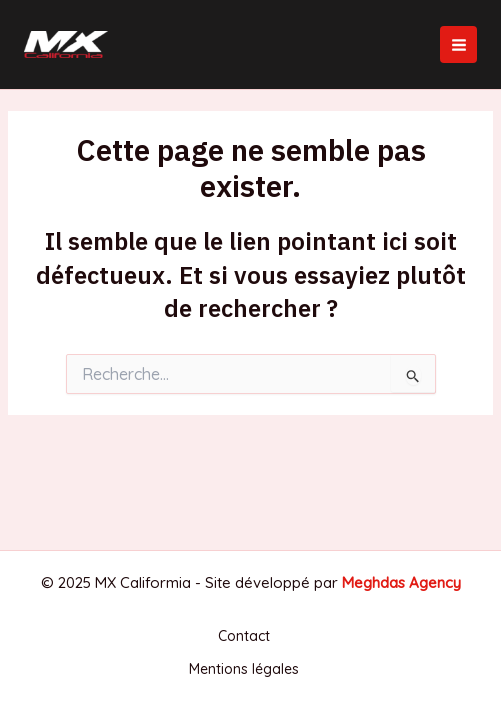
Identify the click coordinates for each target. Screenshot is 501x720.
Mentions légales (244, 669)
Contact (244, 636)
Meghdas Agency (401, 582)
